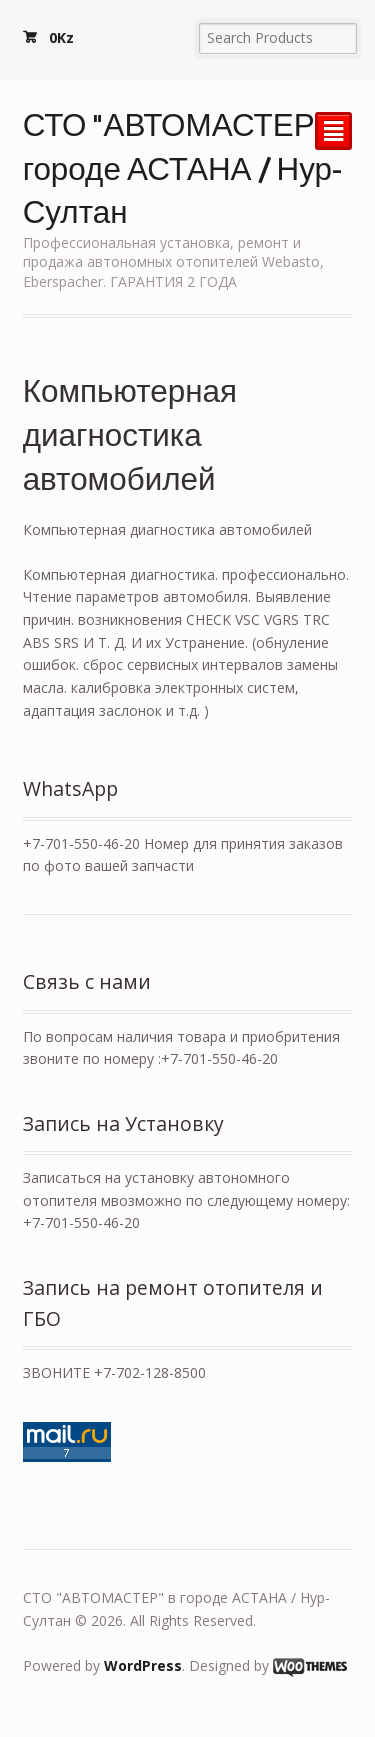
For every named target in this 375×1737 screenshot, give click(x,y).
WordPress (143, 1665)
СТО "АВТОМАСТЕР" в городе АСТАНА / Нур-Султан (186, 167)
